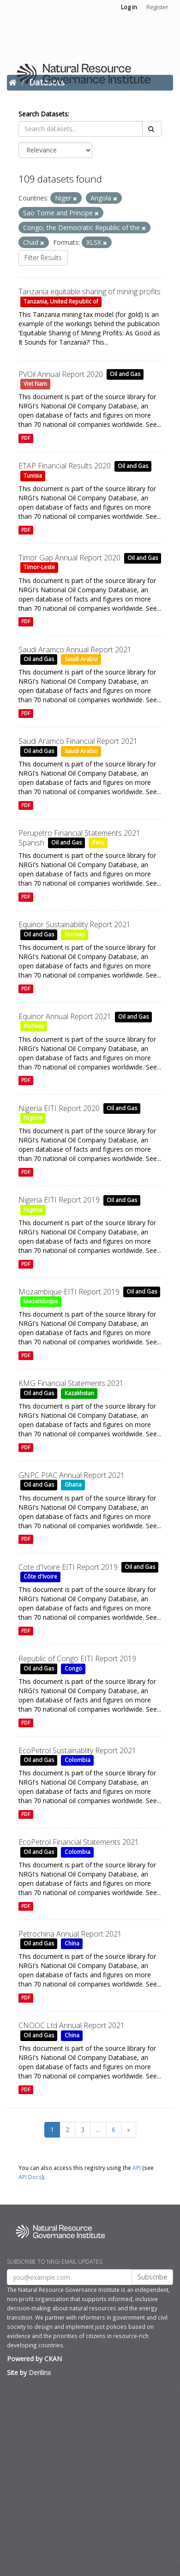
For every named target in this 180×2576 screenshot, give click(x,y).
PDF (25, 438)
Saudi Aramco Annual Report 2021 (75, 649)
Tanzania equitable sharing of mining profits (89, 291)
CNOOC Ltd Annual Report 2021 (71, 2025)
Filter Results (43, 257)
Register (157, 7)
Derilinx (40, 2372)
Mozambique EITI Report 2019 (69, 1292)
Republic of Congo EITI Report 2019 (77, 1658)
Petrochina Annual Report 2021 (70, 1934)
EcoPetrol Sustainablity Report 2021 (77, 1750)
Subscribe (152, 2276)
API (136, 2167)
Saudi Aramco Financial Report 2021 (78, 741)
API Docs (30, 2177)
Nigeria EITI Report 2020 (59, 1108)
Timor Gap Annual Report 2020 (69, 558)
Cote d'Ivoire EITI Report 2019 (68, 1567)
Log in (129, 7)
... (98, 2129)
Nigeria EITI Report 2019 (59, 1200)
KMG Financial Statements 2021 (71, 1383)
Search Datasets (43, 113)
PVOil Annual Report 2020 (60, 374)
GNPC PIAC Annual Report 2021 (71, 1475)
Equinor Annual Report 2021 (64, 1016)
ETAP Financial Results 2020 (64, 466)
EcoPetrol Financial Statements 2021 (78, 1842)
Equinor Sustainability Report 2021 (74, 924)
